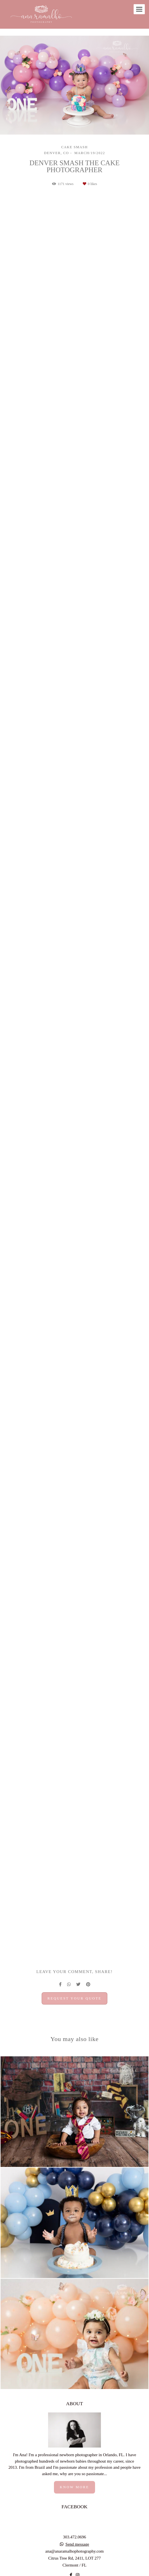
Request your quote (74, 1998)
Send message (77, 2544)
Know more (74, 2487)
